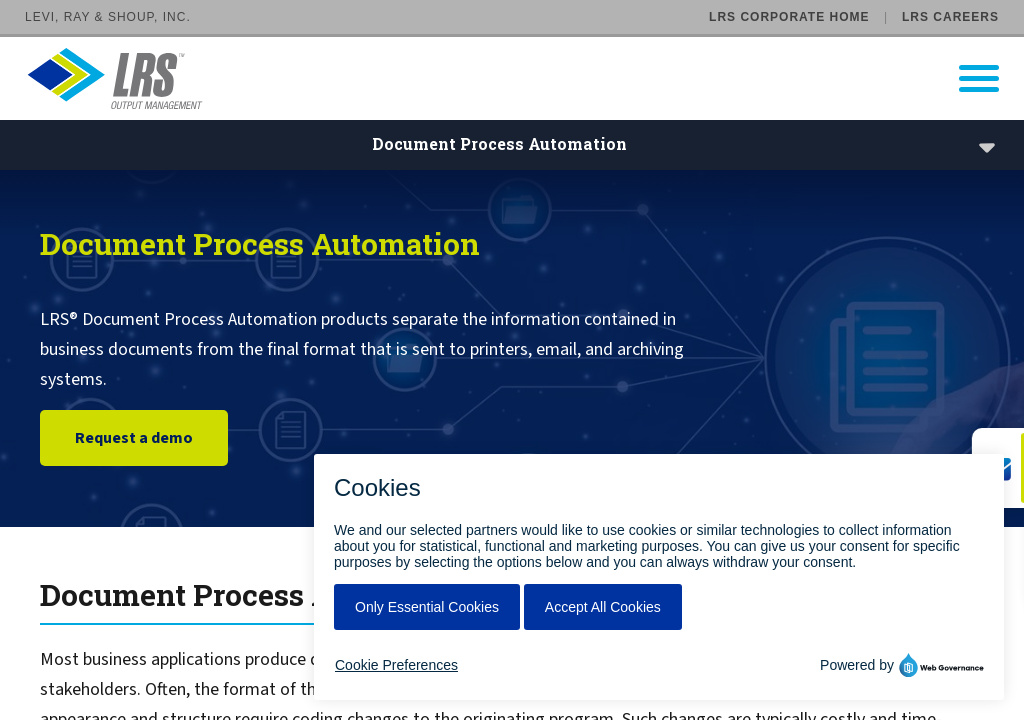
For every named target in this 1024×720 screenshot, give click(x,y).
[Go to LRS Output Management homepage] (524, 78)
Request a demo (134, 446)
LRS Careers (950, 17)
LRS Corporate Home (789, 17)
